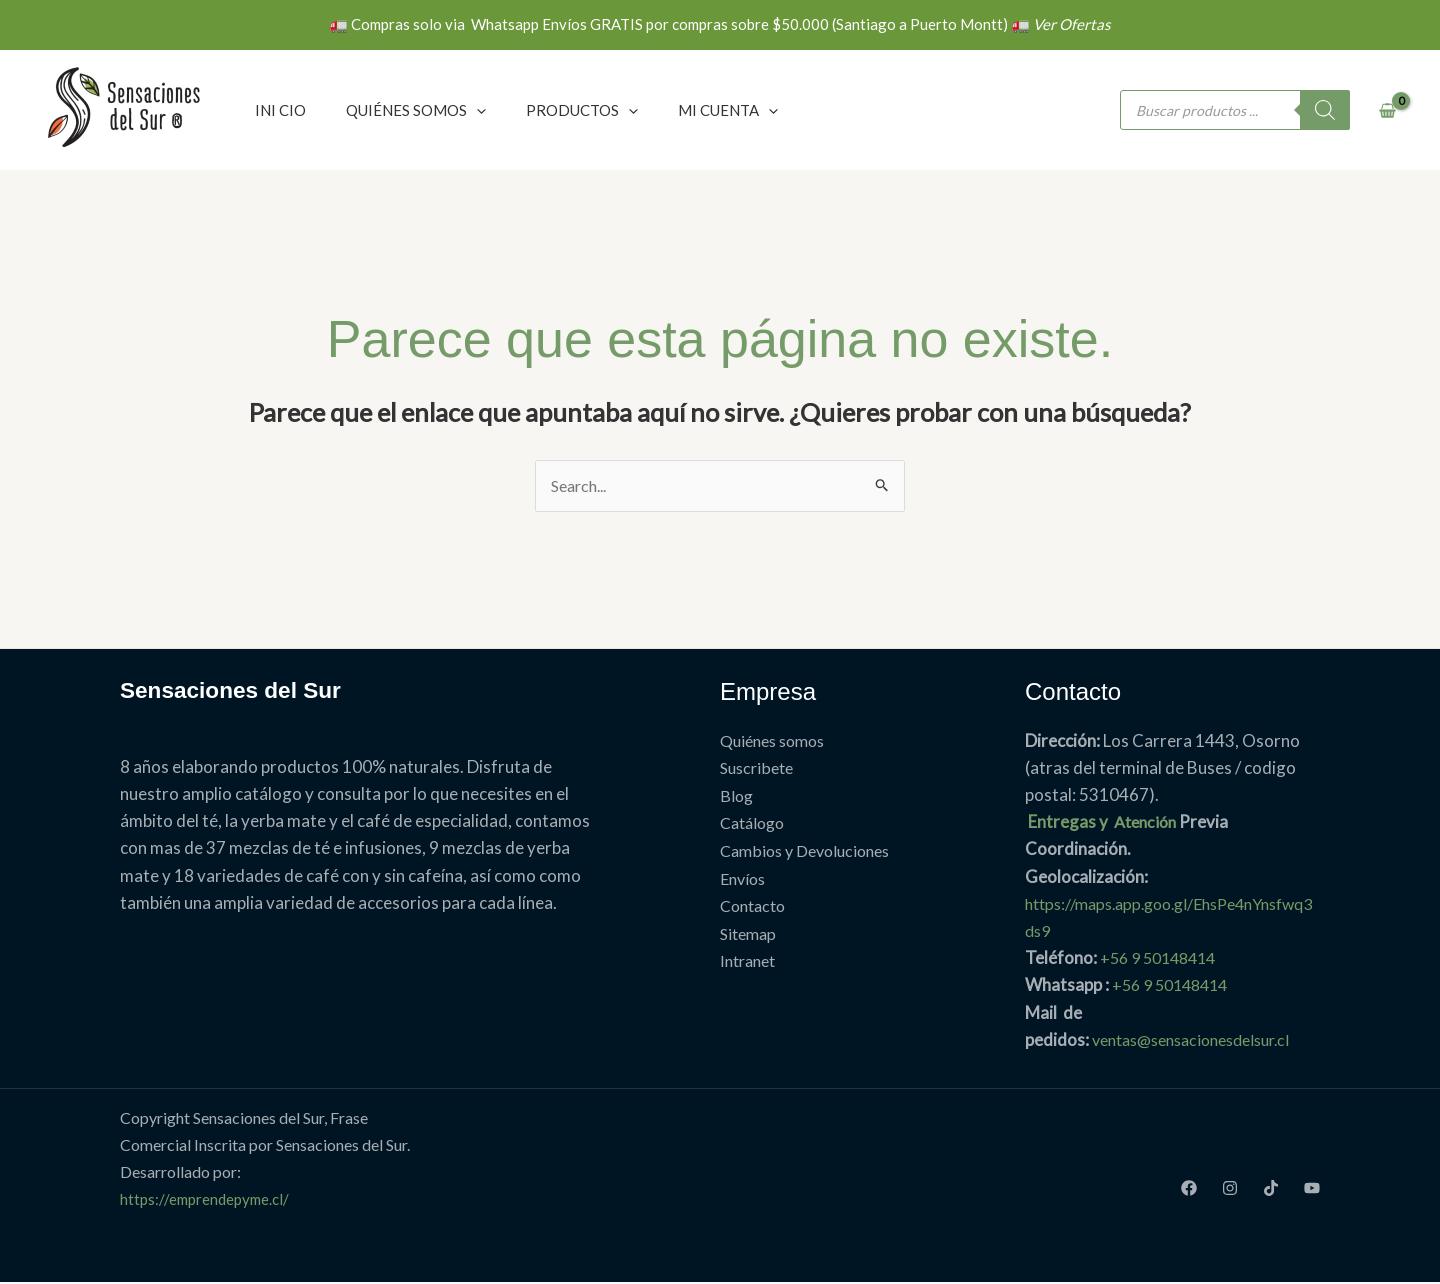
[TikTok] (1271, 1189)
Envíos (742, 877)
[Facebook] (1189, 1189)
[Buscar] (1325, 110)
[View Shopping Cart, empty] (1387, 110)
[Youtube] (1312, 1189)
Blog (736, 796)
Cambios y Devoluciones (804, 850)
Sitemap (748, 932)
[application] (476, 110)
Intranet (747, 959)
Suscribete (756, 768)
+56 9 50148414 (1163, 959)
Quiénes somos (772, 741)
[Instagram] (1230, 1189)
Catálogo (752, 823)
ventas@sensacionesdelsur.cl (1201, 1040)
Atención (1148, 823)
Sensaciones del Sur (237, 690)
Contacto (752, 904)
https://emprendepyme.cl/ (209, 1200)
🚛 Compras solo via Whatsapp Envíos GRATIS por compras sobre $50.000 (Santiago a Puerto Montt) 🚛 (720, 24)
